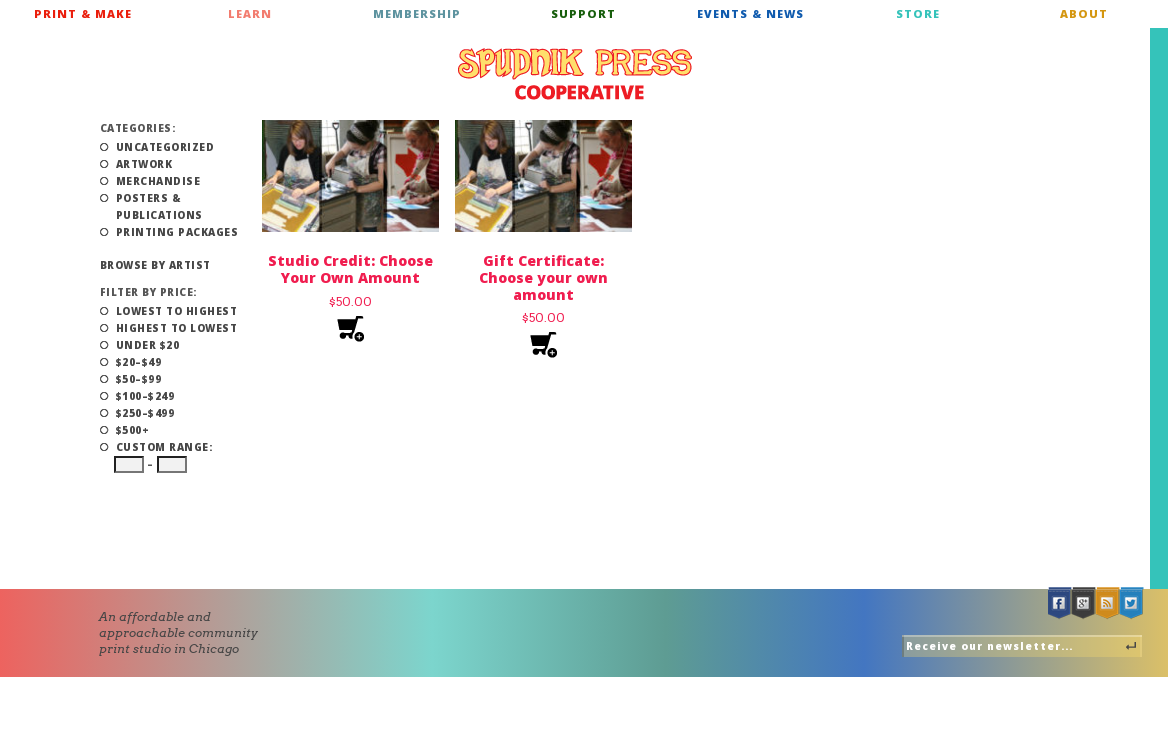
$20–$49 (139, 362)
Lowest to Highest (177, 311)
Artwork (144, 164)
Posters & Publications (159, 206)
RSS (1108, 603)
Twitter (1132, 603)
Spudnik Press (575, 74)
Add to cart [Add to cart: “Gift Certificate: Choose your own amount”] (543, 345)
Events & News (750, 13)
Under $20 (148, 345)
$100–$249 (145, 396)
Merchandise (158, 181)
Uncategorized (165, 147)
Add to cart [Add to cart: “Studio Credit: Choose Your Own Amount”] (350, 329)
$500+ (133, 430)
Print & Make (83, 13)
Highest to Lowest (177, 328)
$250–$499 (145, 413)
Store (918, 13)
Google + (1084, 603)
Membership (417, 13)
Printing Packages (177, 232)
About (1084, 13)
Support (583, 13)
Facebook (1060, 603)
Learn (250, 13)
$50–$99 (139, 379)
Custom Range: (164, 447)
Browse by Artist (155, 265)
